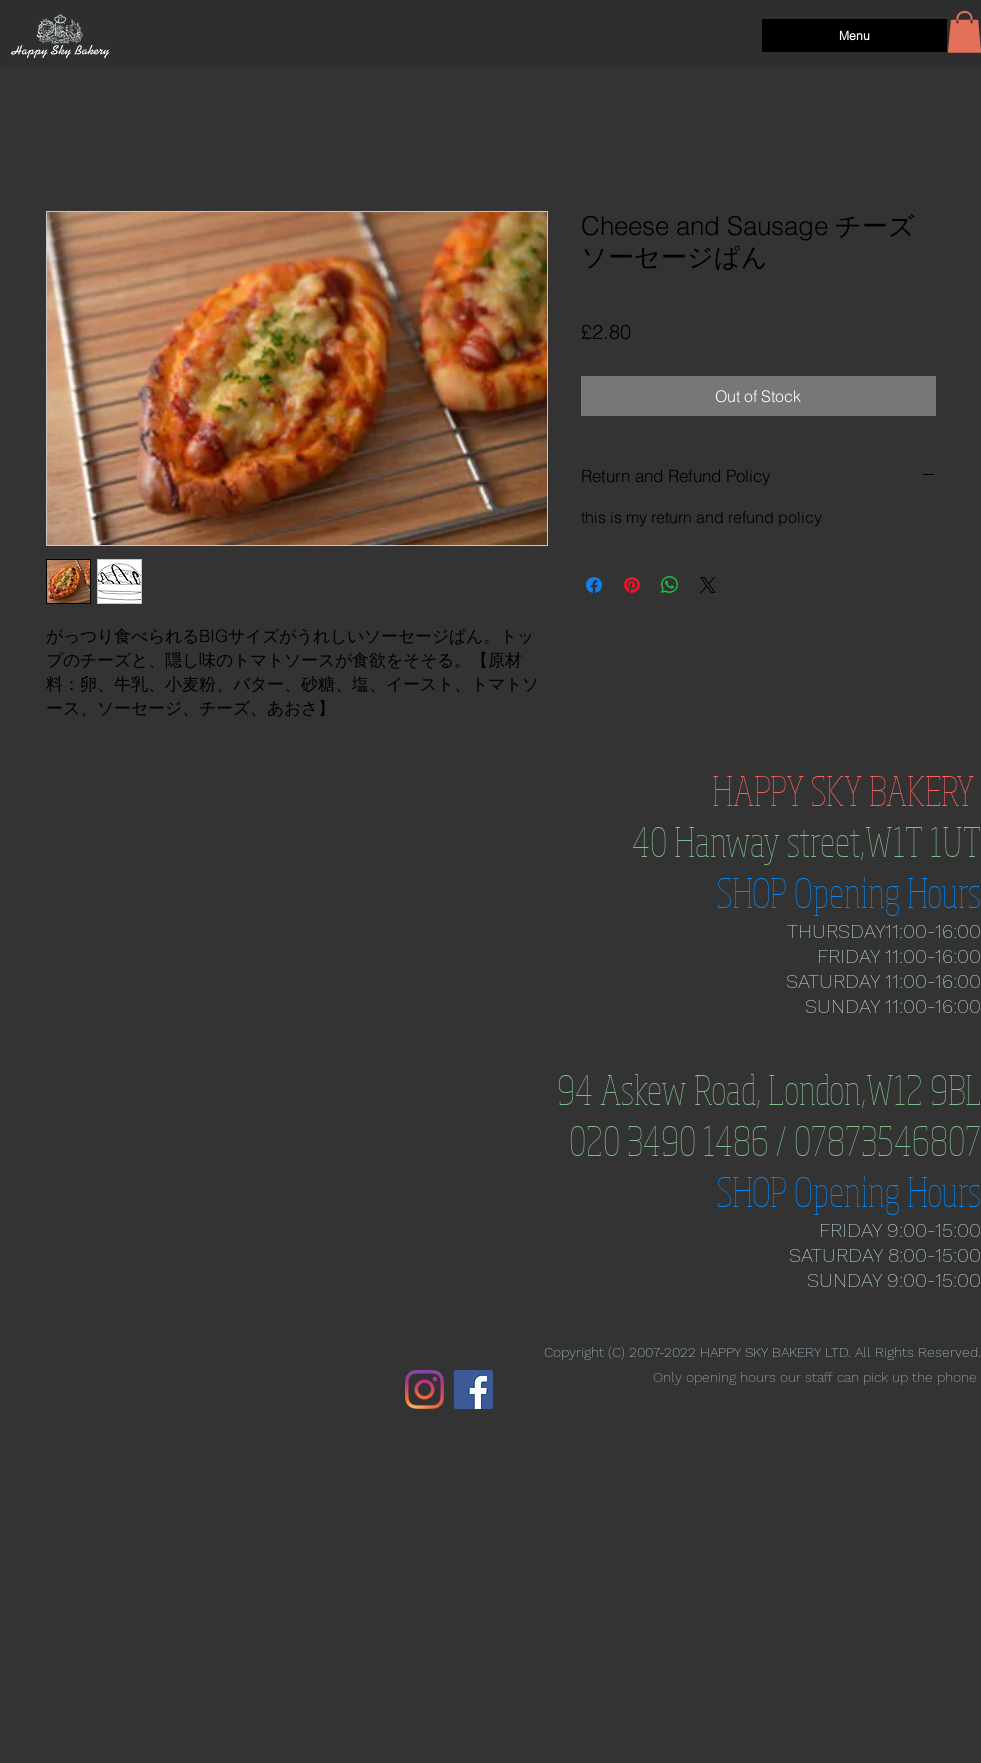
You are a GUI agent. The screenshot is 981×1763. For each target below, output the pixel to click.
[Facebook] (473, 1389)
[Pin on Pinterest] (632, 585)
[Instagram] (424, 1389)
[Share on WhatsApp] (670, 585)
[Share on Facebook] (594, 585)
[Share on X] (708, 585)
